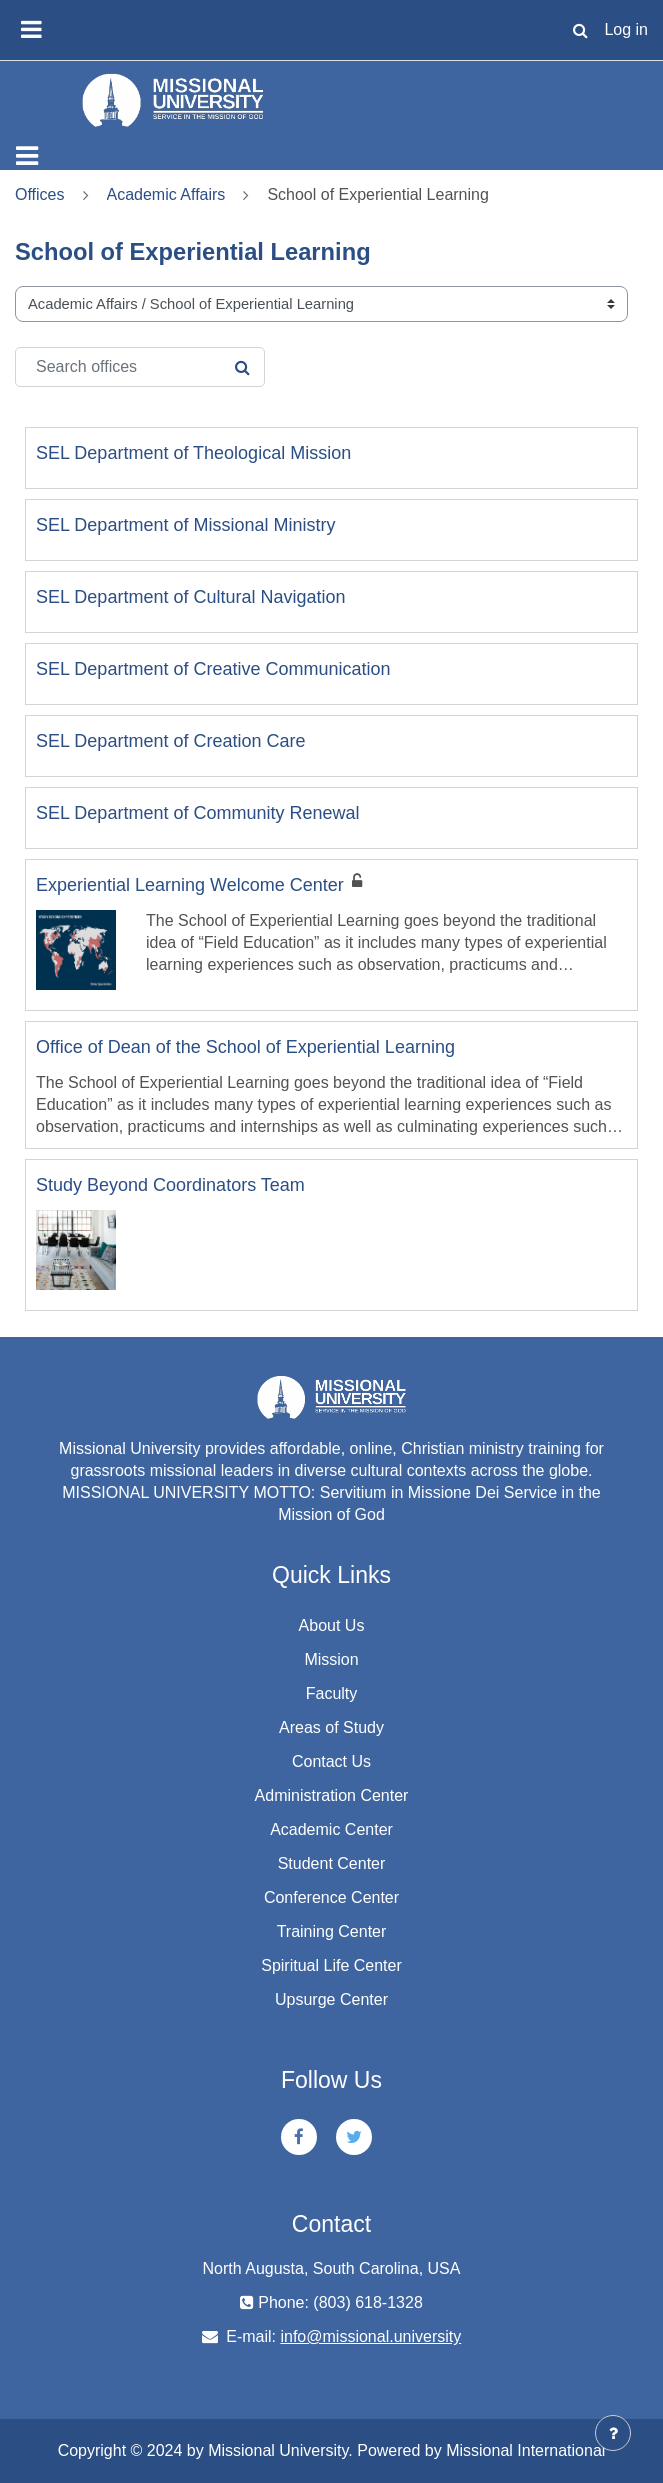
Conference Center (331, 1897)
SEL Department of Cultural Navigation (191, 597)
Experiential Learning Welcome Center (190, 885)
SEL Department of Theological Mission (193, 453)
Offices (40, 194)
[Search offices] (140, 367)
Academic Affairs (166, 194)
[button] (580, 30)
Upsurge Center (331, 1999)
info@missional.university (370, 2336)
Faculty (332, 1693)
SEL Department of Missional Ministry (185, 525)
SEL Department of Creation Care (170, 741)
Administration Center (332, 1795)
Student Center (332, 1863)
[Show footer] (613, 2433)
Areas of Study (331, 1727)
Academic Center (331, 1829)
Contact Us (331, 1761)
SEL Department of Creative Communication (213, 669)
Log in (626, 29)
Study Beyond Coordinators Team (170, 1185)
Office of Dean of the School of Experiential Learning (245, 1047)
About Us (332, 1625)
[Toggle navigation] (27, 156)
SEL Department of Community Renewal (197, 813)
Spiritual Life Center (331, 1965)
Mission (331, 1659)
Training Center (332, 1931)
